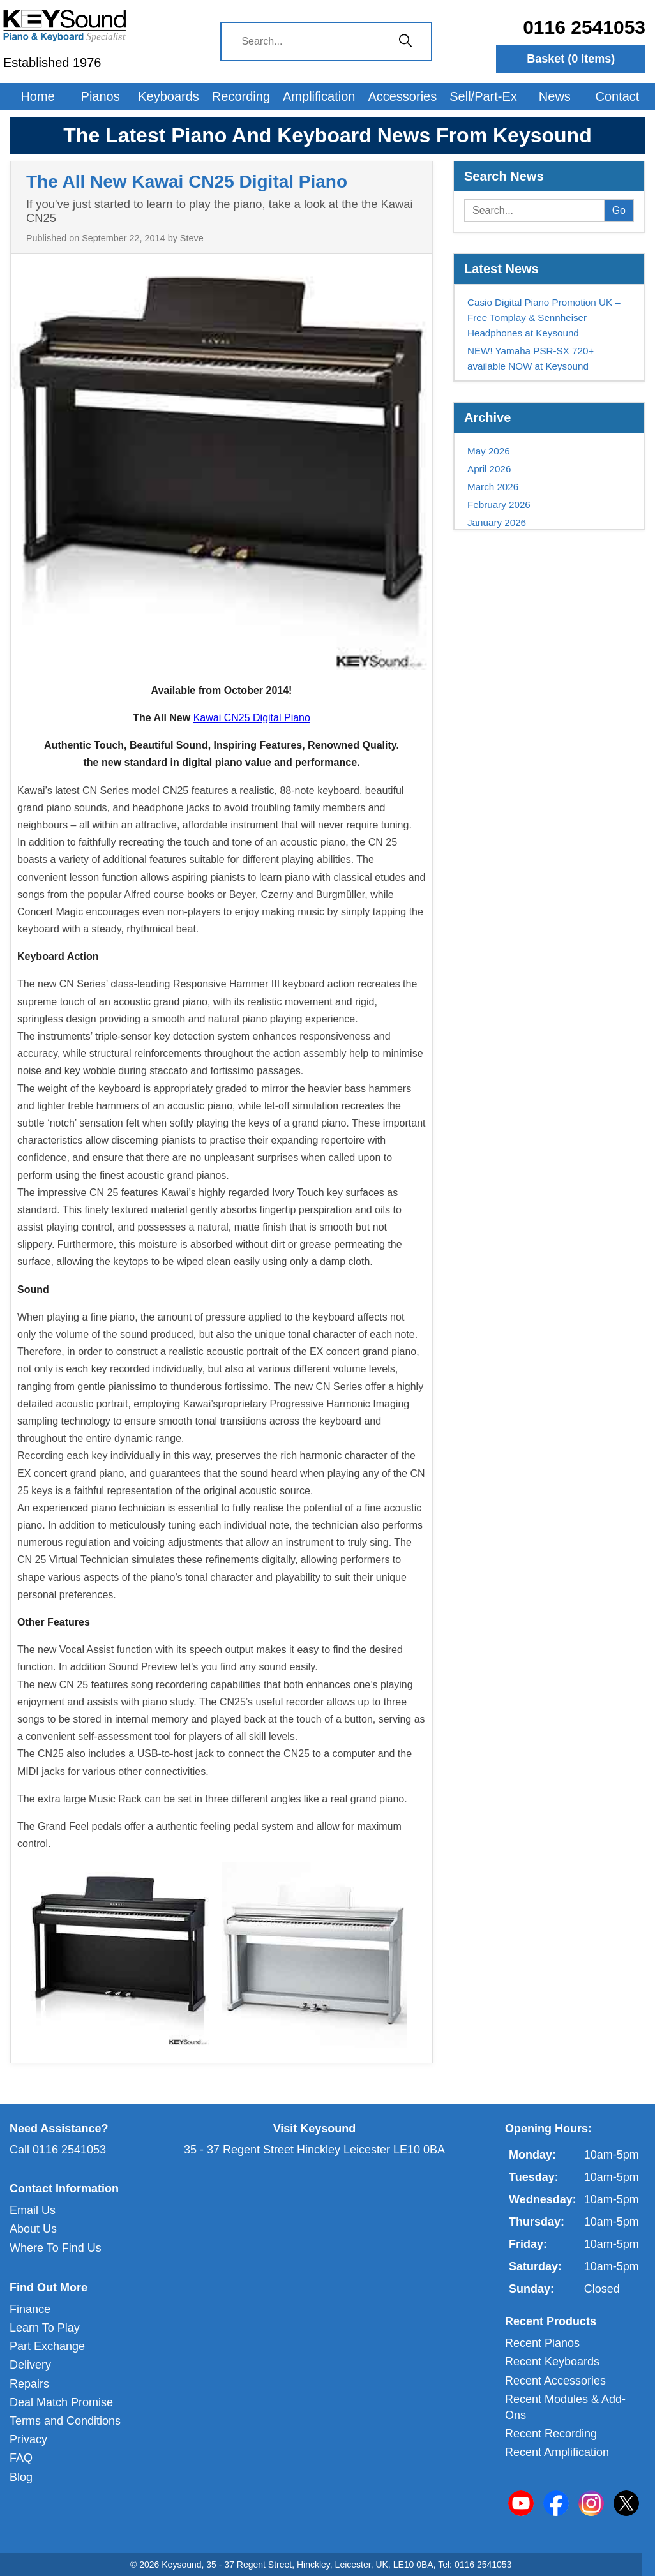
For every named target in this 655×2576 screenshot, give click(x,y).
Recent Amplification (557, 2452)
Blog (21, 2477)
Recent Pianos (542, 2343)
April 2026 (489, 468)
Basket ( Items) (571, 58)
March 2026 (492, 486)
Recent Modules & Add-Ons (565, 2407)
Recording (241, 96)
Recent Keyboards (552, 2361)
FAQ (21, 2458)
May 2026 (488, 451)
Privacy (28, 2439)
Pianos (100, 96)
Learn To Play (45, 2327)
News (555, 96)
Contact (618, 96)
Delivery (30, 2364)
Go (619, 210)
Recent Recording (551, 2433)
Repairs (29, 2384)
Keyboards (168, 96)
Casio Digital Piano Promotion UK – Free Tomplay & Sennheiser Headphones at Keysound (544, 317)
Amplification (319, 96)
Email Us (33, 2210)
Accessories (402, 96)
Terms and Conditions (65, 2421)
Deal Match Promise (61, 2402)
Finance (30, 2309)
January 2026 (496, 522)
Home (37, 96)
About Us (33, 2228)
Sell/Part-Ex (483, 96)
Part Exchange (47, 2346)
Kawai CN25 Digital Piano (251, 717)
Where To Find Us (56, 2248)
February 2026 (499, 504)
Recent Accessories (555, 2380)
